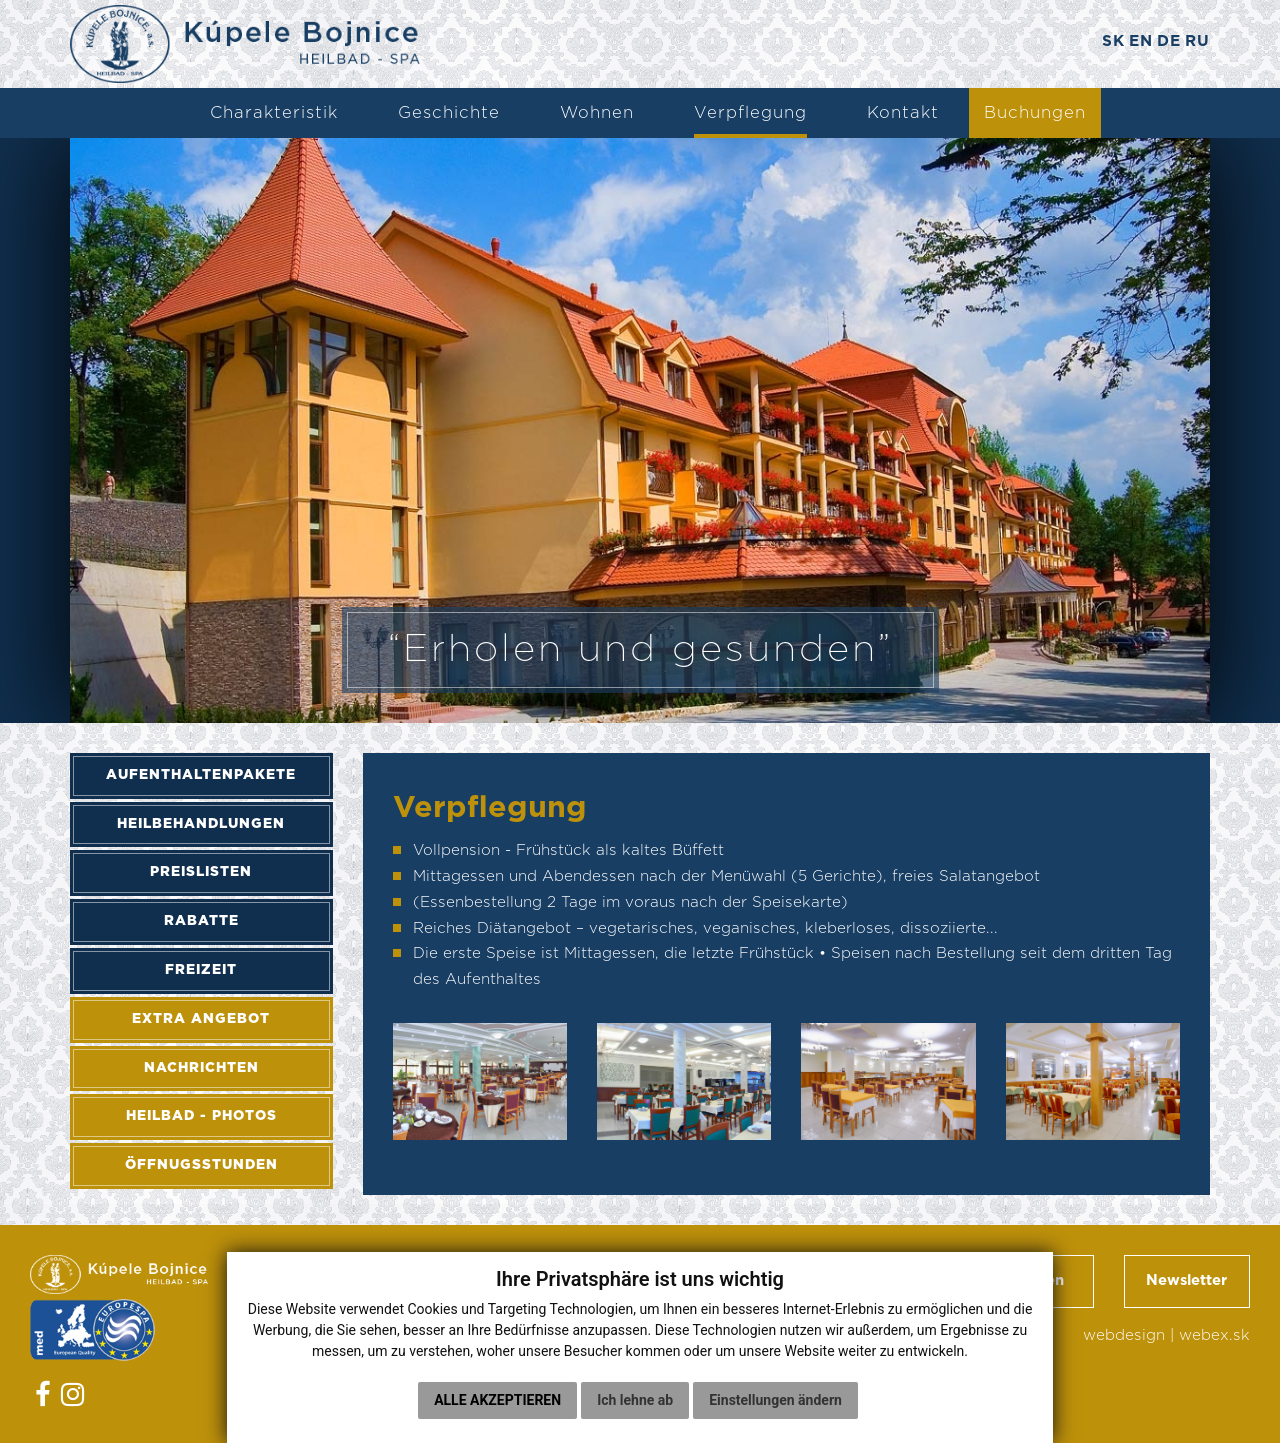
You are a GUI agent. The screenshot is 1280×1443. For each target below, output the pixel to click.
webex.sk (1214, 1339)
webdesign (1124, 1339)
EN (1136, 43)
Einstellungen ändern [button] (775, 1400)
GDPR (312, 1354)
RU (1197, 43)
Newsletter (1186, 1283)
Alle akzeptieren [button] (497, 1400)
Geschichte (449, 113)
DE (1166, 43)
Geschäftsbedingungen (978, 1283)
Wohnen (597, 113)
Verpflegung (750, 113)
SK (1106, 43)
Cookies (320, 1380)
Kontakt (903, 113)
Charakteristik (274, 113)
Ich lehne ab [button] (635, 1400)
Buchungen (1035, 113)
